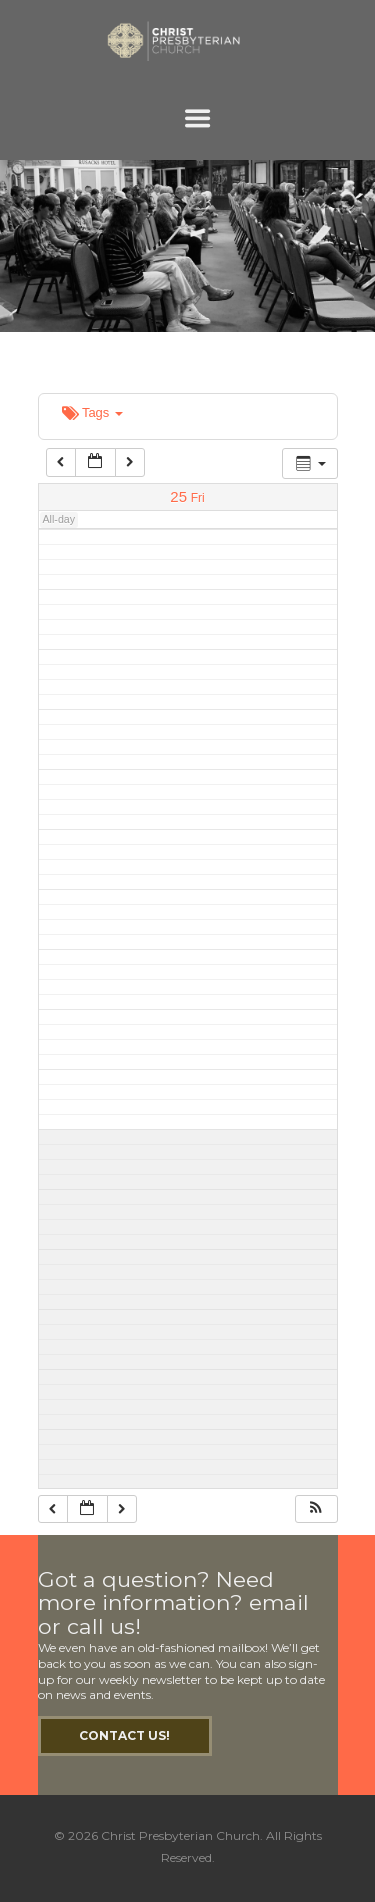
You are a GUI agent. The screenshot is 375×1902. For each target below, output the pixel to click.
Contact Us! (124, 1735)
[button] (316, 1509)
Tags (92, 412)
